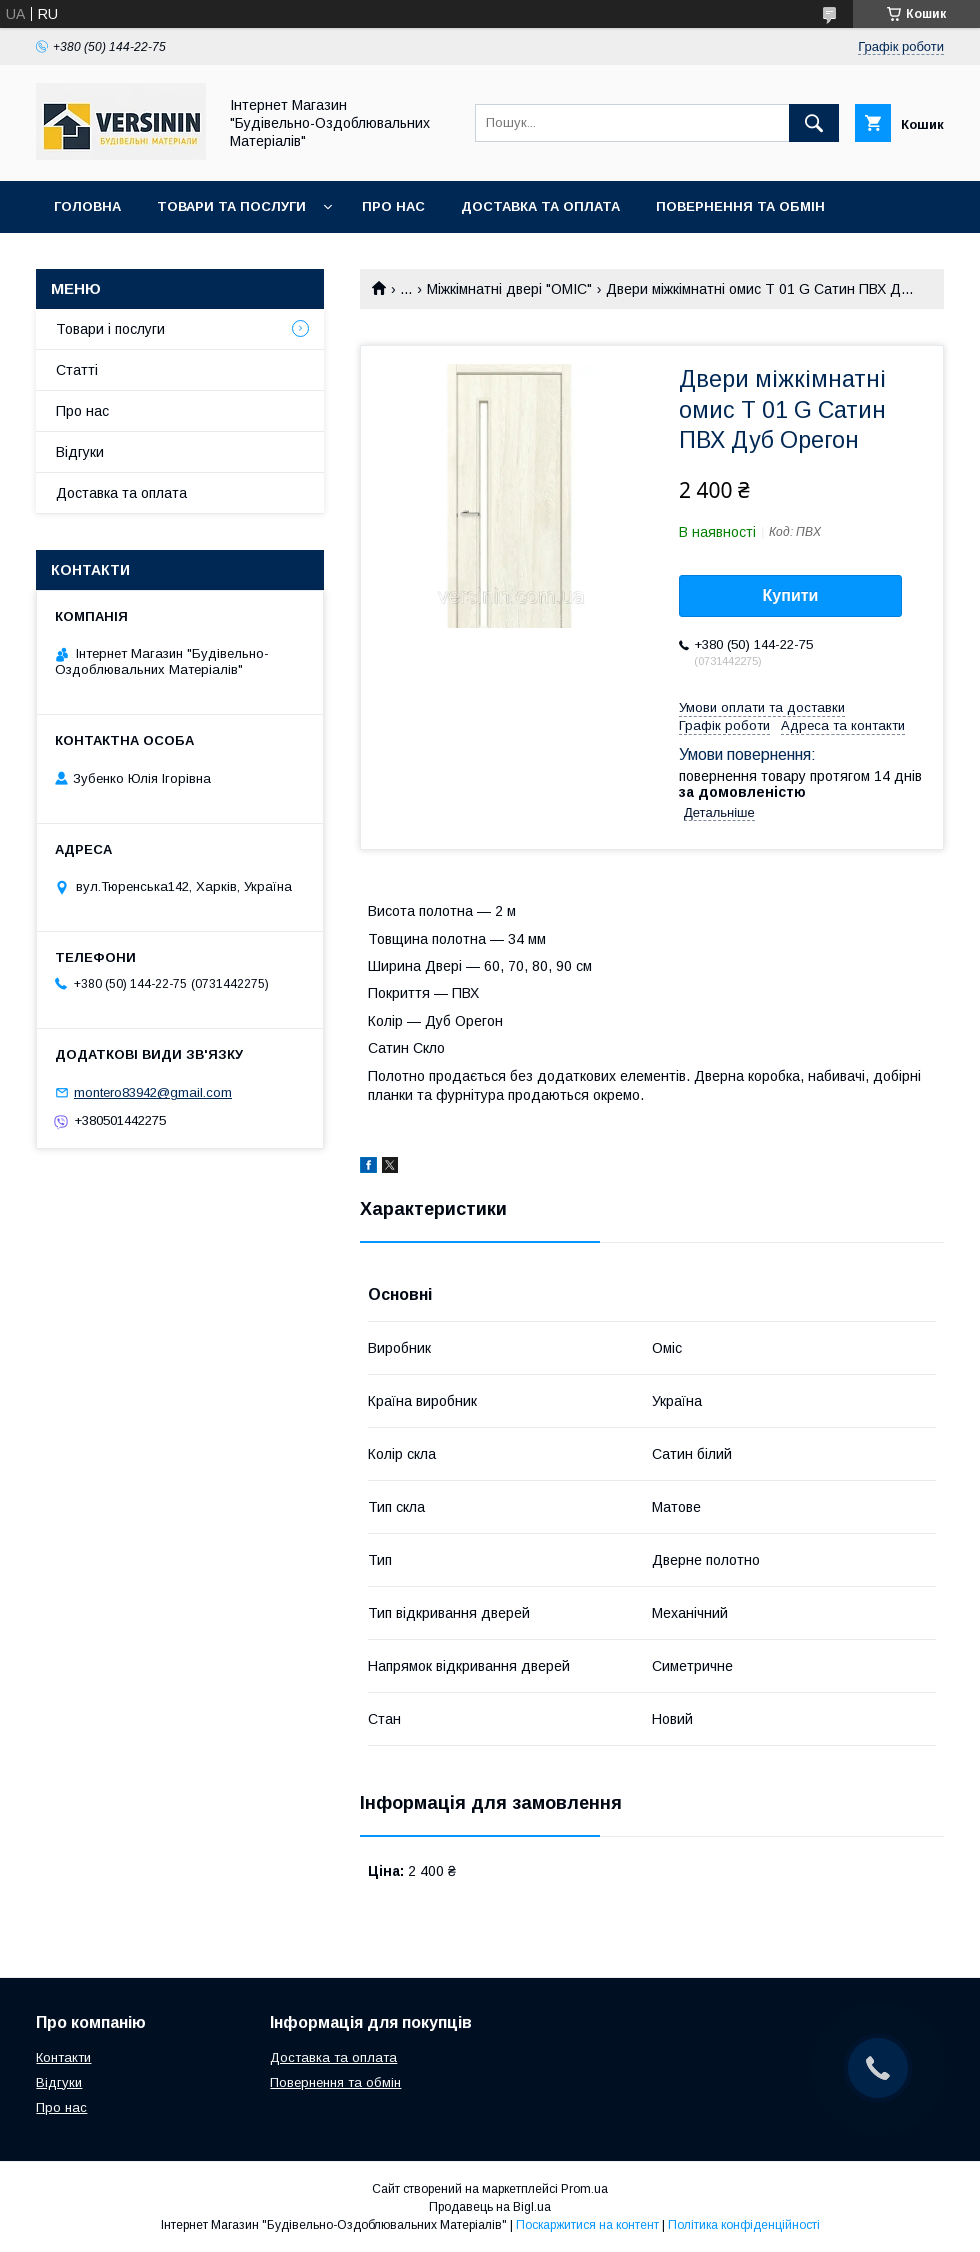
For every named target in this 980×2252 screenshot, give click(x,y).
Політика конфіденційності (744, 2225)
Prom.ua (584, 2189)
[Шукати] (814, 123)
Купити (791, 595)
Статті (77, 370)
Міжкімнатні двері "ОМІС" (509, 289)
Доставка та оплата (540, 206)
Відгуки (80, 452)
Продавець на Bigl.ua (490, 2207)
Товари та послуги (231, 206)
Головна (87, 206)
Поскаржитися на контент (587, 2225)
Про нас (393, 206)
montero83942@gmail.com (153, 1092)
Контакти (91, 258)
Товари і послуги (110, 329)
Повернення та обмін (740, 206)
